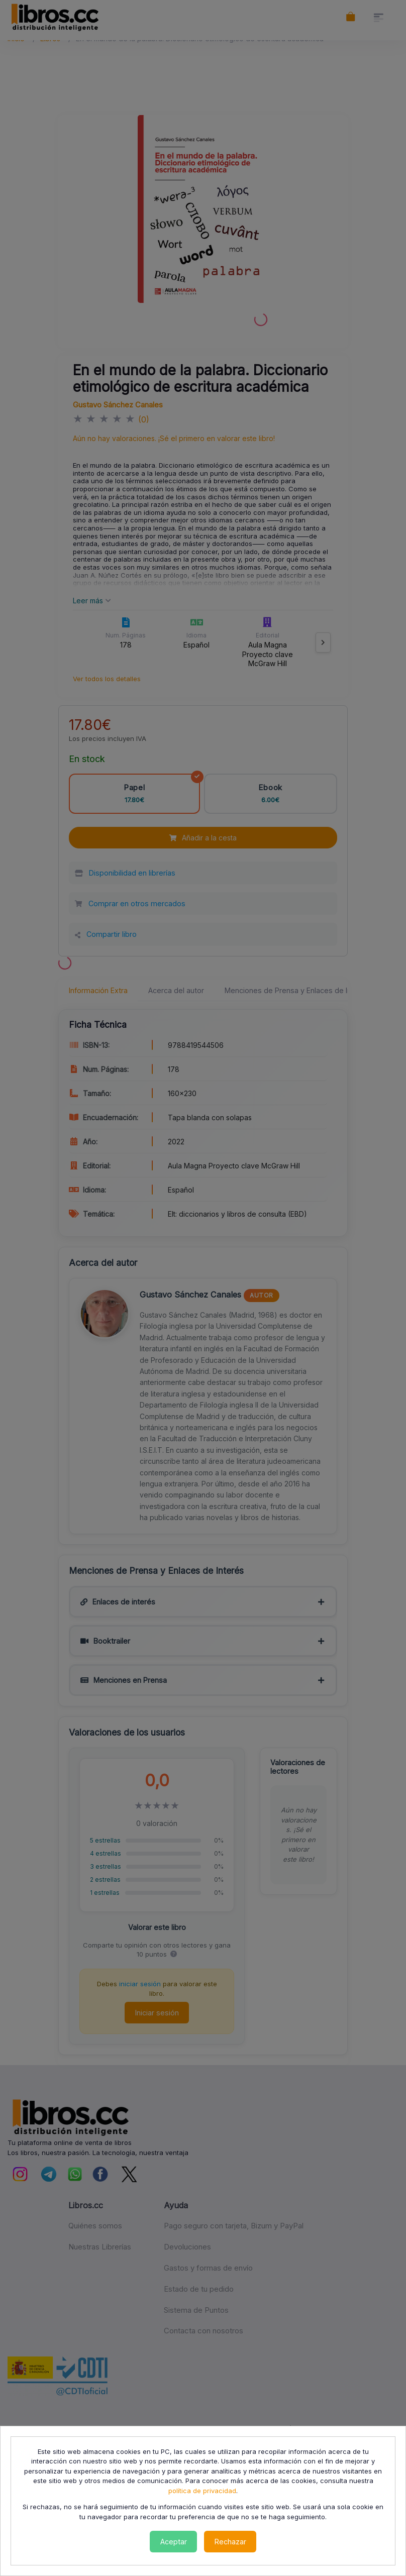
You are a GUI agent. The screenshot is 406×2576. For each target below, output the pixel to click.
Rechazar (230, 2541)
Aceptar (173, 2541)
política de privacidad (202, 2491)
